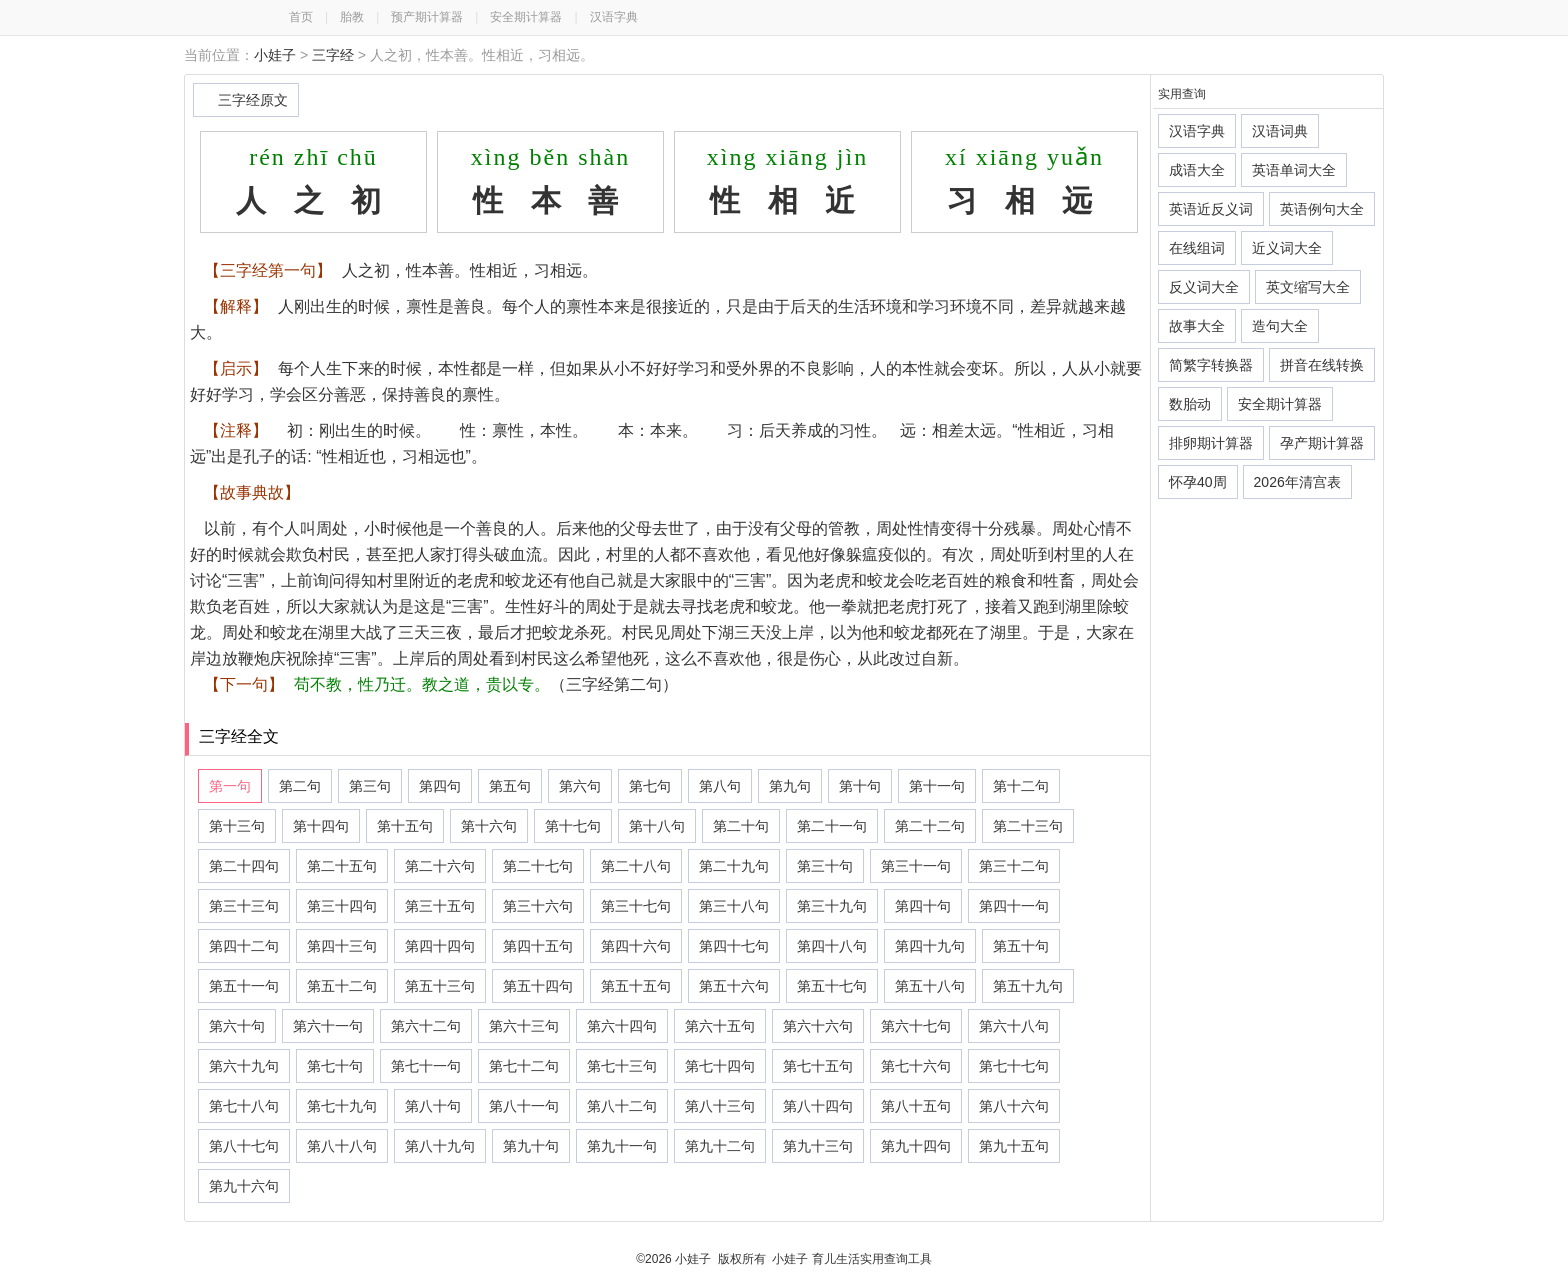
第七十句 (335, 1066)
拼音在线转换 (1322, 365)
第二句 (300, 786)
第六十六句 (818, 1026)
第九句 (790, 786)
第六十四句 (622, 1026)
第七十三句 (622, 1066)
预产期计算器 (427, 17)
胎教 (352, 17)
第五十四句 (538, 986)
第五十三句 (440, 986)
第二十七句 (538, 866)
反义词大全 (1204, 287)
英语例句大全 (1322, 209)
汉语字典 (614, 17)
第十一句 (937, 786)
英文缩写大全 (1308, 287)
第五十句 (1021, 946)
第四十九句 (930, 946)
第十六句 (489, 826)
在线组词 (1197, 248)
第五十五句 (636, 986)
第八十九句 (440, 1146)
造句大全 (1280, 326)
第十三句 (237, 826)
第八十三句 (720, 1106)
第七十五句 (818, 1066)
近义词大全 (1287, 248)
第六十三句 (524, 1026)
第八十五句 (916, 1106)
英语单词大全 (1294, 170)
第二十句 (741, 826)
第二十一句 (832, 826)
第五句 (510, 786)
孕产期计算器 (1322, 443)
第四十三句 (342, 946)
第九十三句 (818, 1146)
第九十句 (531, 1146)
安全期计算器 (526, 17)
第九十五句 (1014, 1146)
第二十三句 (1028, 826)
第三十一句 (916, 866)
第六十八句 (1014, 1026)
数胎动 (1190, 404)
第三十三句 (244, 906)
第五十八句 (930, 986)
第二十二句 (930, 826)
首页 (301, 17)
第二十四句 (244, 866)
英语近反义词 (1211, 209)
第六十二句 (426, 1026)
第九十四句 (916, 1146)
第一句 (230, 786)
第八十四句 (818, 1106)
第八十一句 (524, 1106)
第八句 (720, 786)
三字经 (333, 55)
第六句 (580, 786)
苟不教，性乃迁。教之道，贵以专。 (422, 684)
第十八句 (657, 826)
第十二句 (1021, 786)
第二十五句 (342, 866)
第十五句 (405, 826)
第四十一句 (1014, 906)
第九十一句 (622, 1146)
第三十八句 (734, 906)
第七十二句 (524, 1066)
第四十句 (923, 906)
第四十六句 (636, 946)
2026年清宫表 (1297, 482)
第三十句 (825, 866)
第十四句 (321, 826)
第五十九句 (1028, 986)
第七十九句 (342, 1106)
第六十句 (237, 1026)
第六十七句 (916, 1026)
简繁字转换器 (1211, 365)
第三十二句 (1014, 866)
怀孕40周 (1198, 482)
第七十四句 (720, 1066)
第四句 (440, 786)
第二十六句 (440, 866)
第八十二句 (622, 1106)
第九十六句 (244, 1186)
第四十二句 (244, 946)
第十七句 (573, 826)
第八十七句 (244, 1146)
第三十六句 (538, 906)
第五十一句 (244, 986)
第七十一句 (426, 1066)
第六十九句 (244, 1066)
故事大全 (1197, 326)
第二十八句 (636, 866)
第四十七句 (734, 946)
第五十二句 (342, 986)
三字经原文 (253, 100)
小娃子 (275, 55)
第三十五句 (440, 906)
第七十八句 (244, 1106)
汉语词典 (1280, 131)
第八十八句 (342, 1146)
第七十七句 (1014, 1066)
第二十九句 (734, 866)
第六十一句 (328, 1026)
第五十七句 (832, 986)
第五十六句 (734, 986)
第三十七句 (636, 906)
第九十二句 (720, 1146)
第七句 (650, 786)
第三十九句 (832, 906)
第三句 (370, 786)
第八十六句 (1014, 1106)
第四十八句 (832, 946)
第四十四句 (440, 946)
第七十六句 (916, 1066)
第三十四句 (342, 906)
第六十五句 (720, 1026)
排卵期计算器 (1211, 443)
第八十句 (433, 1106)
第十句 (860, 786)
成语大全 (1197, 170)
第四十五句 (538, 946)
